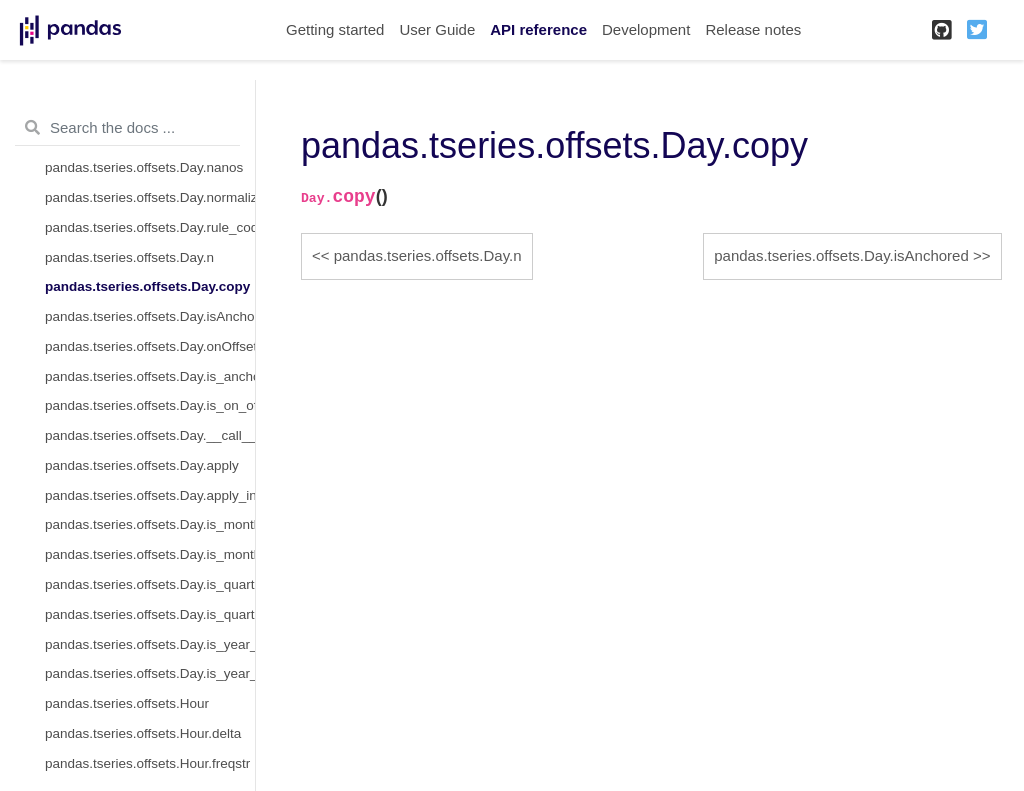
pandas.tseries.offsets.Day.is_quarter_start (150, 584)
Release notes (753, 29)
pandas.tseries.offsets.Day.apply (142, 465)
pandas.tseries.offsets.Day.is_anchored (150, 376)
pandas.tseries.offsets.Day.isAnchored (150, 316)
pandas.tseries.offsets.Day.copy (147, 286)
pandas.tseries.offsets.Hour (127, 703)
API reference (538, 29)
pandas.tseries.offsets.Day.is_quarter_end (150, 614)
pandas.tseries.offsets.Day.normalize (150, 197)
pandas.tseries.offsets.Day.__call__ (150, 435)
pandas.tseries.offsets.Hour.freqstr (147, 763)
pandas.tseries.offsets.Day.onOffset (150, 346)
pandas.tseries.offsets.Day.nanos (144, 167)
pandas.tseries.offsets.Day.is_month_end (150, 554)
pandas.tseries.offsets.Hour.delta (143, 733)
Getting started (335, 29)
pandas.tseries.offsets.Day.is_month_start (150, 524)
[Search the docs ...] (127, 128)
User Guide (437, 29)
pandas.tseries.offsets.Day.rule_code (150, 227)
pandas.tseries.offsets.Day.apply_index (150, 495)
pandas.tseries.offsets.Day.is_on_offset (150, 405)
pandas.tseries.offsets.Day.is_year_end (150, 673)
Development (646, 29)
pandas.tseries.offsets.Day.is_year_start (150, 644)
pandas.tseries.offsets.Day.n (129, 257)
